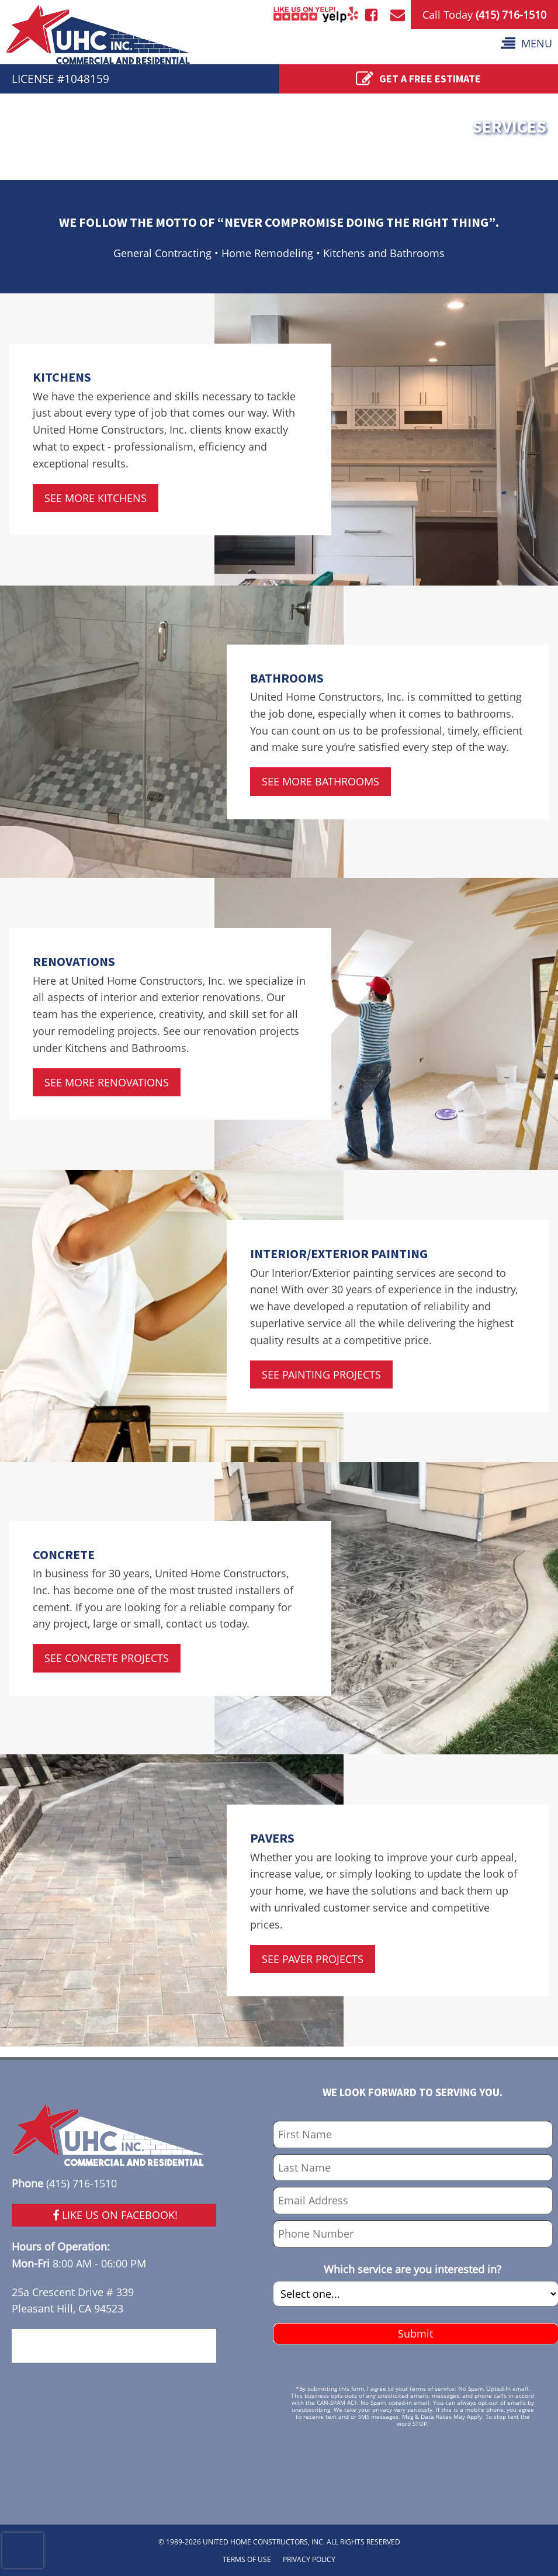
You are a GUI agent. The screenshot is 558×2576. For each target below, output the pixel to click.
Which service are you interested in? (412, 2269)
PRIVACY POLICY (309, 2559)
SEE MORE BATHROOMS (320, 781)
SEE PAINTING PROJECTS (321, 1374)
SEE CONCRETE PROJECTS (106, 1658)
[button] (526, 43)
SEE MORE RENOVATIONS (106, 1082)
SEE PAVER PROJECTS (312, 1959)
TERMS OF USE (247, 2559)
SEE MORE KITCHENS (95, 498)
